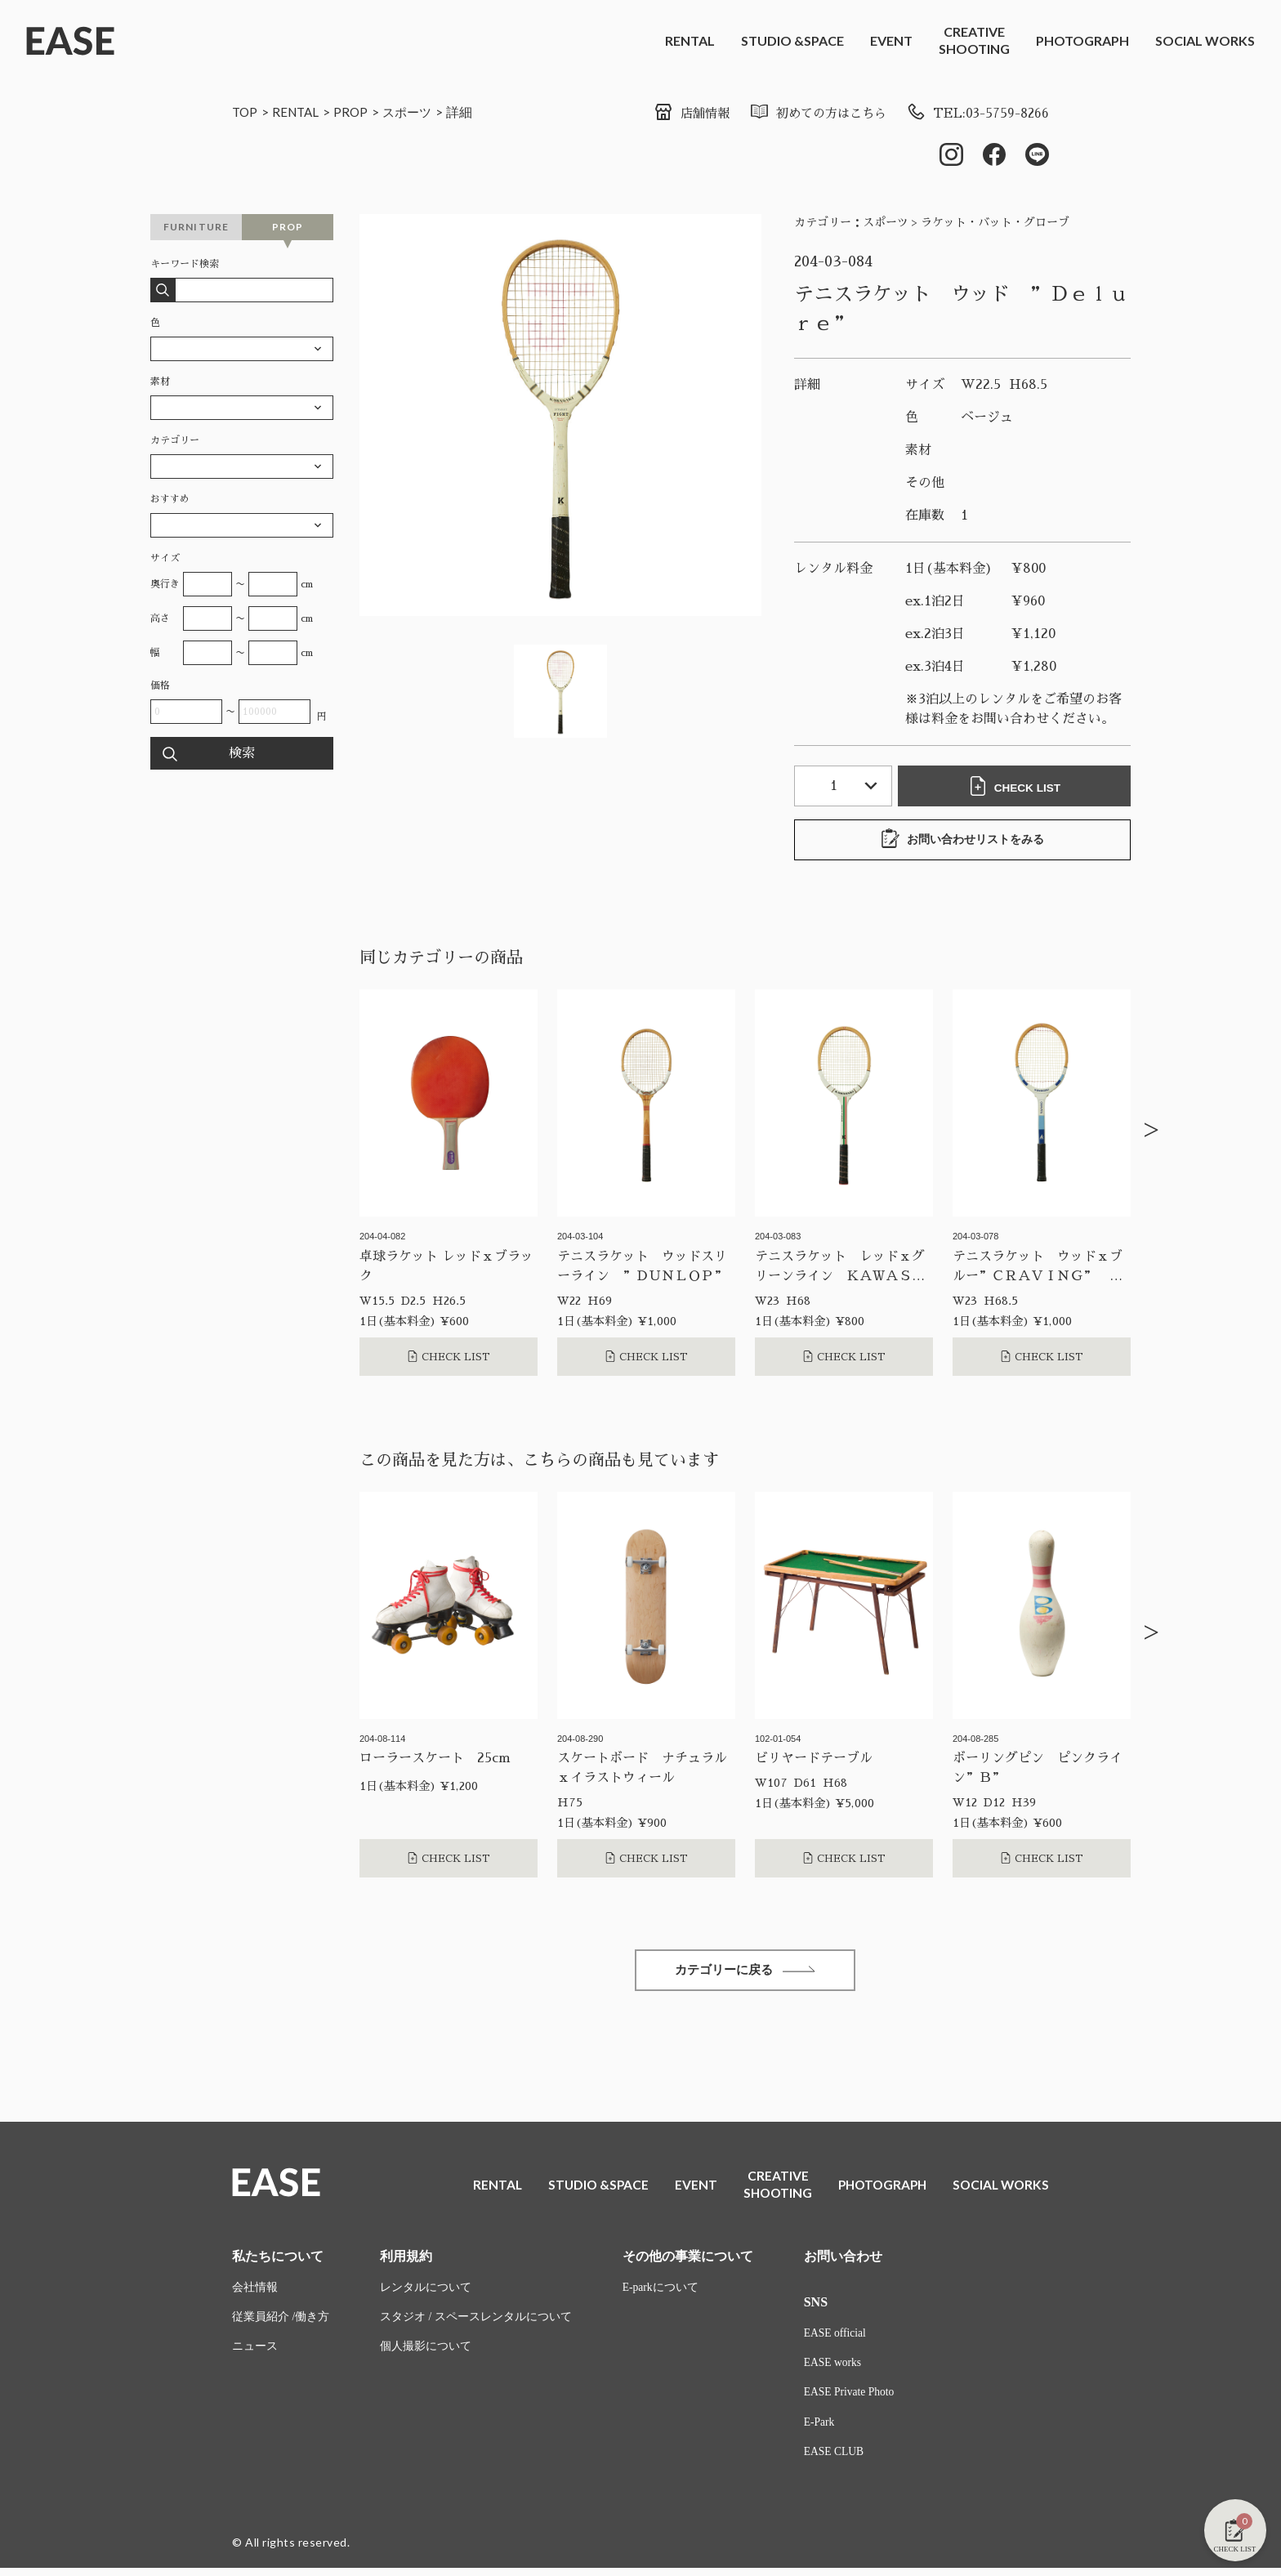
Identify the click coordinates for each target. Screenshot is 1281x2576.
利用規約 (406, 2261)
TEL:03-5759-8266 (976, 113)
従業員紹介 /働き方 (280, 2323)
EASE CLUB (835, 2459)
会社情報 (255, 2293)
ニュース (255, 2353)
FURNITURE (196, 228)
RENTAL (690, 40)
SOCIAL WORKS (1205, 40)
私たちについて (278, 2261)
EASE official (836, 2339)
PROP (355, 111)
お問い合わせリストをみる (962, 840)
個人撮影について (425, 2353)
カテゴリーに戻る (745, 1973)
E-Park (820, 2429)
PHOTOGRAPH (1082, 40)
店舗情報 (679, 113)
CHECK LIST (1016, 787)
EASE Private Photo (850, 2399)
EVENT (891, 40)
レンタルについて (425, 2293)
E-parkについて (661, 2293)
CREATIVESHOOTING (974, 40)
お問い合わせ (843, 2261)
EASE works (834, 2369)
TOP (245, 111)
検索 (242, 754)
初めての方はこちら (811, 113)
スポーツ (414, 111)
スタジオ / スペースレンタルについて (476, 2323)
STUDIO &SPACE (792, 40)
